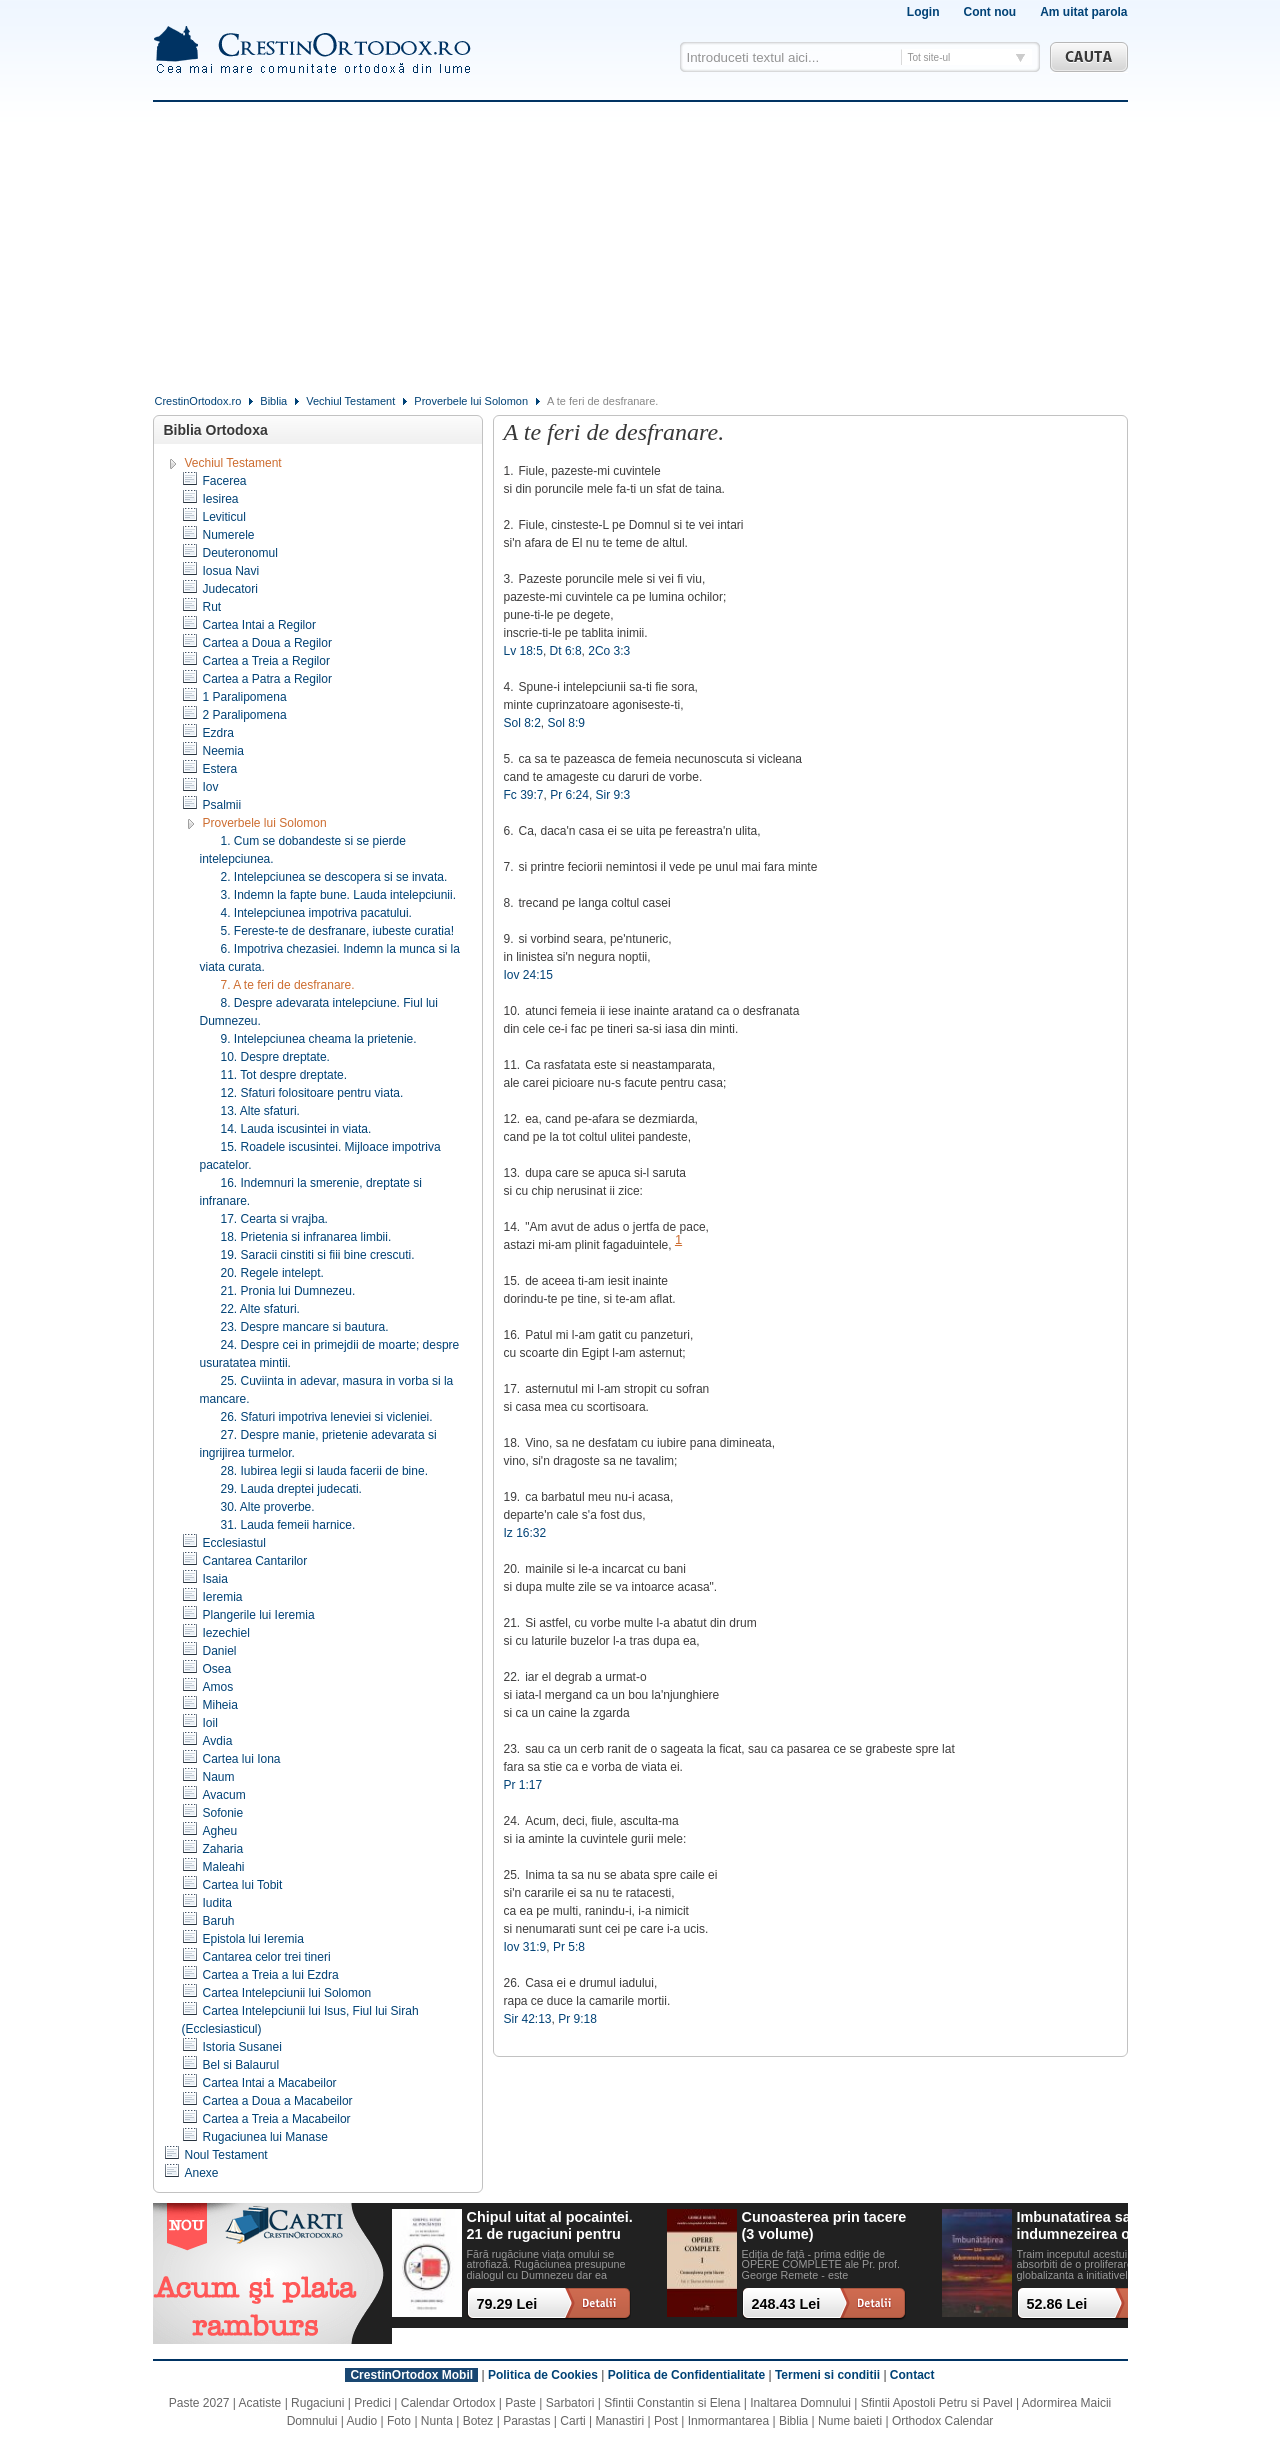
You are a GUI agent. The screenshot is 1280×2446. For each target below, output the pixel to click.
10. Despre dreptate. (275, 1057)
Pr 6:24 (569, 795)
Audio (362, 2421)
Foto (399, 2421)
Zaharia (223, 1849)
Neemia (223, 751)
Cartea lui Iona (242, 1759)
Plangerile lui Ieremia (259, 1615)
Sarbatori (570, 2403)
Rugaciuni (317, 2403)
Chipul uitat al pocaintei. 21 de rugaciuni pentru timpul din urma (550, 2226)
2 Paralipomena (245, 715)
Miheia (220, 1705)
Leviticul (224, 517)
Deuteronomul (240, 553)
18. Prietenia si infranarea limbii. (306, 1237)
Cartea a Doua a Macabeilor (278, 2101)
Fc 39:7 (524, 795)
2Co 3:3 (609, 651)
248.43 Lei (786, 2304)
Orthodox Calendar (942, 2421)
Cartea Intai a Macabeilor (270, 2083)
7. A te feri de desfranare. (288, 985)
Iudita (217, 1903)
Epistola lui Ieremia (253, 1939)
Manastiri (619, 2421)
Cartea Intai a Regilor (259, 625)
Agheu (220, 1831)
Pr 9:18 (577, 2019)
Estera (220, 769)
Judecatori (230, 589)
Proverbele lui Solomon (471, 401)
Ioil (210, 1723)
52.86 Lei (1057, 2304)
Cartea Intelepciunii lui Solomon (287, 1993)
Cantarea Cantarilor (255, 1561)
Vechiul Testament (350, 401)
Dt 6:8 (566, 651)
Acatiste (260, 2403)
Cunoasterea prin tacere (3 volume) (824, 2225)
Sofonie (223, 1813)
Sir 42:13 (528, 2019)
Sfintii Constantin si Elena (672, 2403)
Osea (217, 1669)
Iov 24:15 (528, 975)
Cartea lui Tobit (243, 1885)
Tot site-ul (929, 57)
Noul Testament (226, 2155)
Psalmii (222, 805)
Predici (372, 2403)
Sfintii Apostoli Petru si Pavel (937, 2403)
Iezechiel (226, 1633)
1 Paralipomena (245, 697)
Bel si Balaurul (241, 2065)
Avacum (224, 1795)
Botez (478, 2421)
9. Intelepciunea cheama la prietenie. (319, 1039)
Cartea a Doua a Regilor (267, 643)
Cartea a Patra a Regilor (267, 679)
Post (666, 2421)
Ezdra (218, 733)
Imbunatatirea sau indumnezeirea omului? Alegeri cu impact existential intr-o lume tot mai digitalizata (1097, 2226)
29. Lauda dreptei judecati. (291, 1489)
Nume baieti (850, 2421)
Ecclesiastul (234, 1543)
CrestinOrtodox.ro (198, 401)
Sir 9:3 (613, 795)
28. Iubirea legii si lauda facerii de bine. (324, 1471)
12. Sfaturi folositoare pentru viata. (312, 1093)
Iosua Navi (231, 571)
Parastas (526, 2421)
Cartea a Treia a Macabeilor (277, 2119)
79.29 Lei (507, 2304)
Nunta (437, 2421)
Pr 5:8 (569, 1947)
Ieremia (223, 1597)
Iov (211, 787)
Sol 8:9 (566, 723)
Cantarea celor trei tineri (267, 1957)
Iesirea (221, 499)
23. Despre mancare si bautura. (305, 1327)
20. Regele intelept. (272, 1273)
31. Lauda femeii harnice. (288, 1525)
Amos (218, 1687)
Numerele (229, 535)
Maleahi (224, 1867)
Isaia (215, 1579)
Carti (572, 2421)
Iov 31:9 (525, 1947)
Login (923, 12)
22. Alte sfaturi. (260, 1309)
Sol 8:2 (522, 723)
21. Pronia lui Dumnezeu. (288, 1291)
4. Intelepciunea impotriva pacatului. (316, 913)
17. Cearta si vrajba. (274, 1219)
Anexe (202, 2173)
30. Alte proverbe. (268, 1507)
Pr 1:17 (523, 1785)
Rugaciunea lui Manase (265, 2137)
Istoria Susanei (242, 2047)
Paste (520, 2403)
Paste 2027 (199, 2403)
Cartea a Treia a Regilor (266, 661)
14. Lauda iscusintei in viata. (296, 1129)
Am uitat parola (1083, 12)
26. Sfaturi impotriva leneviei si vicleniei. (327, 1417)
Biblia (273, 401)
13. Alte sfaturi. (260, 1111)
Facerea (225, 481)
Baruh (219, 1921)
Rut (212, 607)
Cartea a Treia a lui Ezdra (271, 1975)
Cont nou (989, 12)
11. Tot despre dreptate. (284, 1075)
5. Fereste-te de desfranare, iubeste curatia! (337, 931)
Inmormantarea (728, 2421)
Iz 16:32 (525, 1533)
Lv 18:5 (523, 651)
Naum (219, 1777)
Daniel (220, 1651)
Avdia (218, 1741)
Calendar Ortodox (448, 2403)
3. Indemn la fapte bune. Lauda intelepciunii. (339, 895)
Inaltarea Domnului (800, 2403)
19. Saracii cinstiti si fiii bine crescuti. (318, 1255)
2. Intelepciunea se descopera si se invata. (334, 877)
